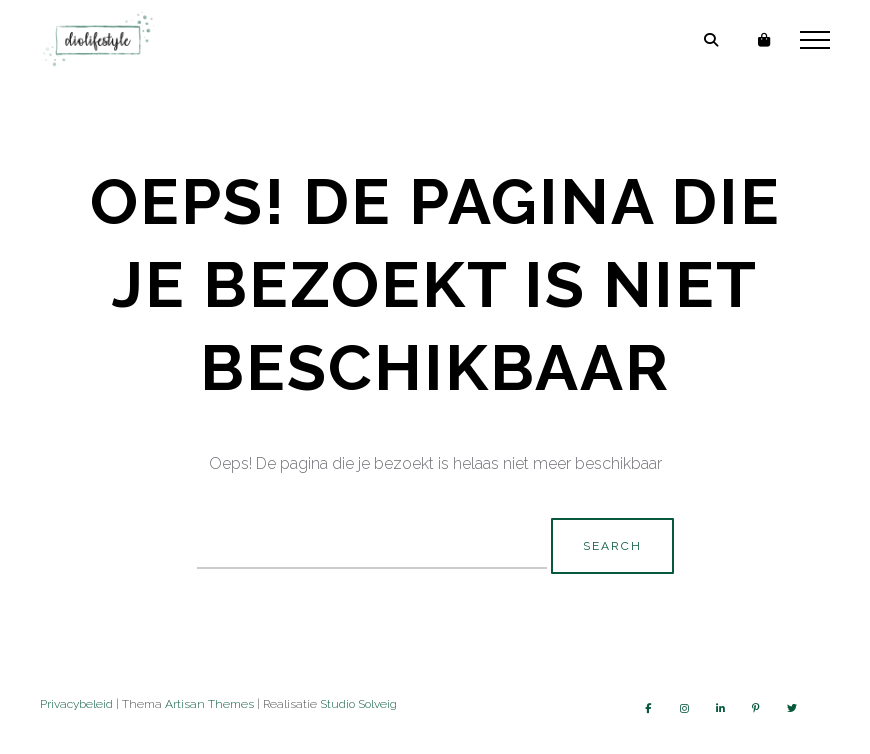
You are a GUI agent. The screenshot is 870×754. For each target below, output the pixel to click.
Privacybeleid (76, 704)
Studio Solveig (358, 704)
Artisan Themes (209, 704)
